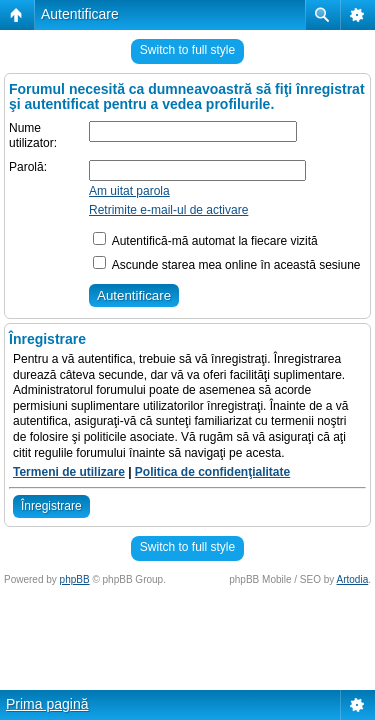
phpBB (75, 579)
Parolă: (28, 167)
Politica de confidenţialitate (212, 472)
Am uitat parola (129, 191)
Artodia (353, 579)
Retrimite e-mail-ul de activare (168, 210)
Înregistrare (51, 506)
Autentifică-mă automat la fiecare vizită (205, 241)
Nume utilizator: (33, 136)
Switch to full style (187, 50)
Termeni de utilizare (69, 472)
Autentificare (80, 14)
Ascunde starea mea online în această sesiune (227, 265)
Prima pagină (47, 704)
